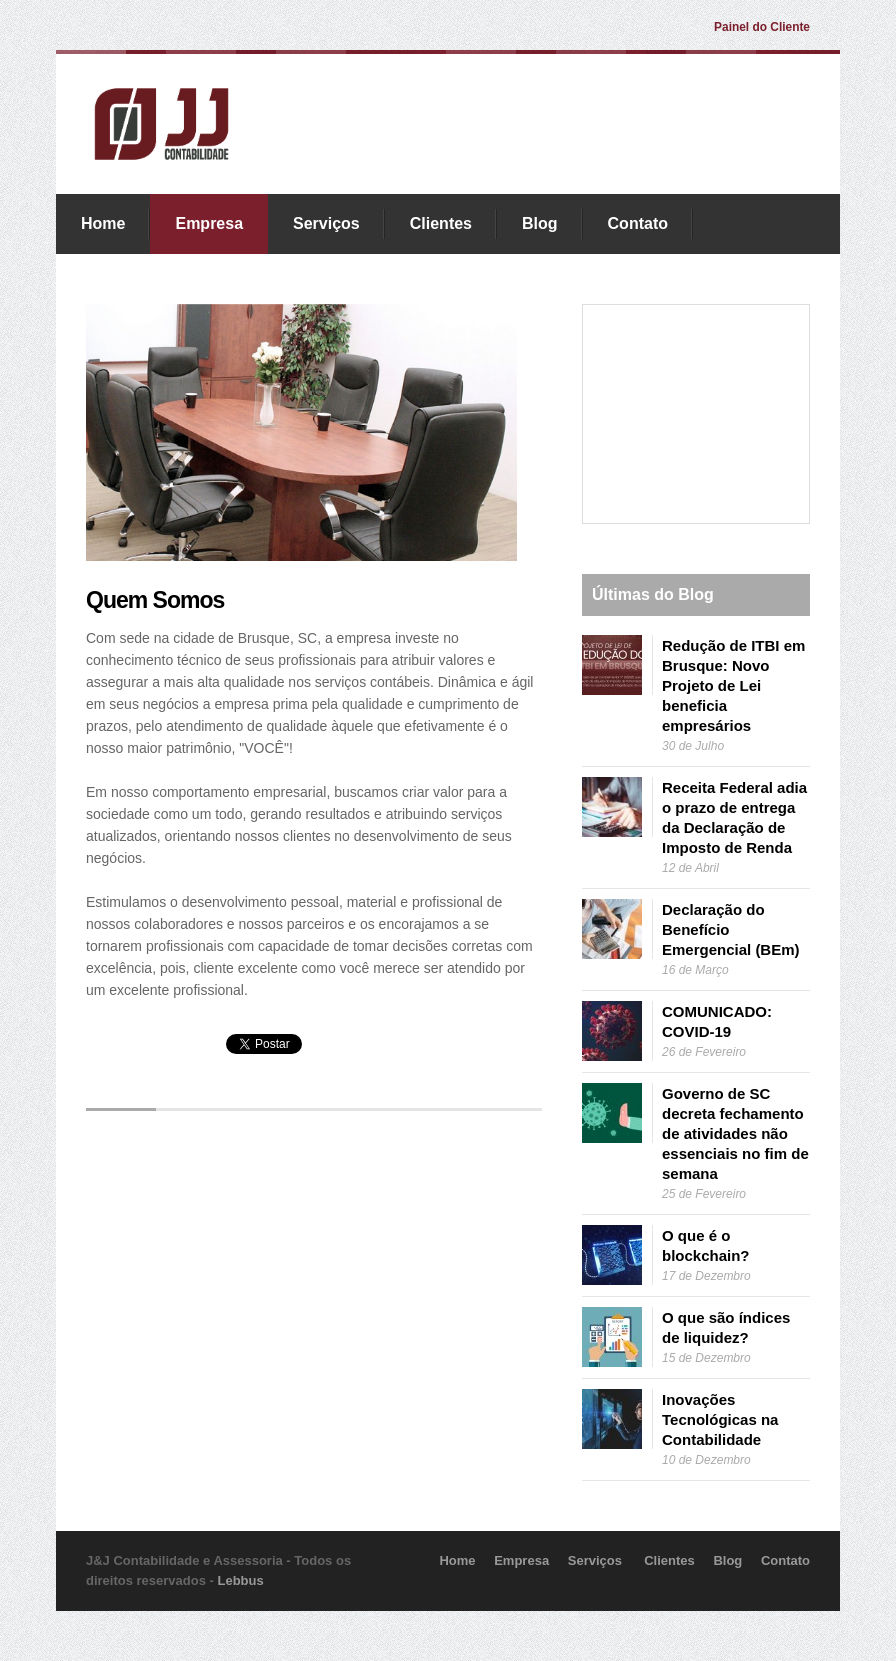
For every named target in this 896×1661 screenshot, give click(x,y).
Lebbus (241, 1580)
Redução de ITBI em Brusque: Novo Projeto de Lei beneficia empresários (733, 685)
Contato (638, 223)
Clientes (441, 223)
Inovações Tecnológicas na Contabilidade (720, 1419)
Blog (540, 223)
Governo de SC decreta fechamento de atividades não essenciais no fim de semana (735, 1133)
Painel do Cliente (761, 27)
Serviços (326, 223)
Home (103, 223)
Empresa (209, 223)
